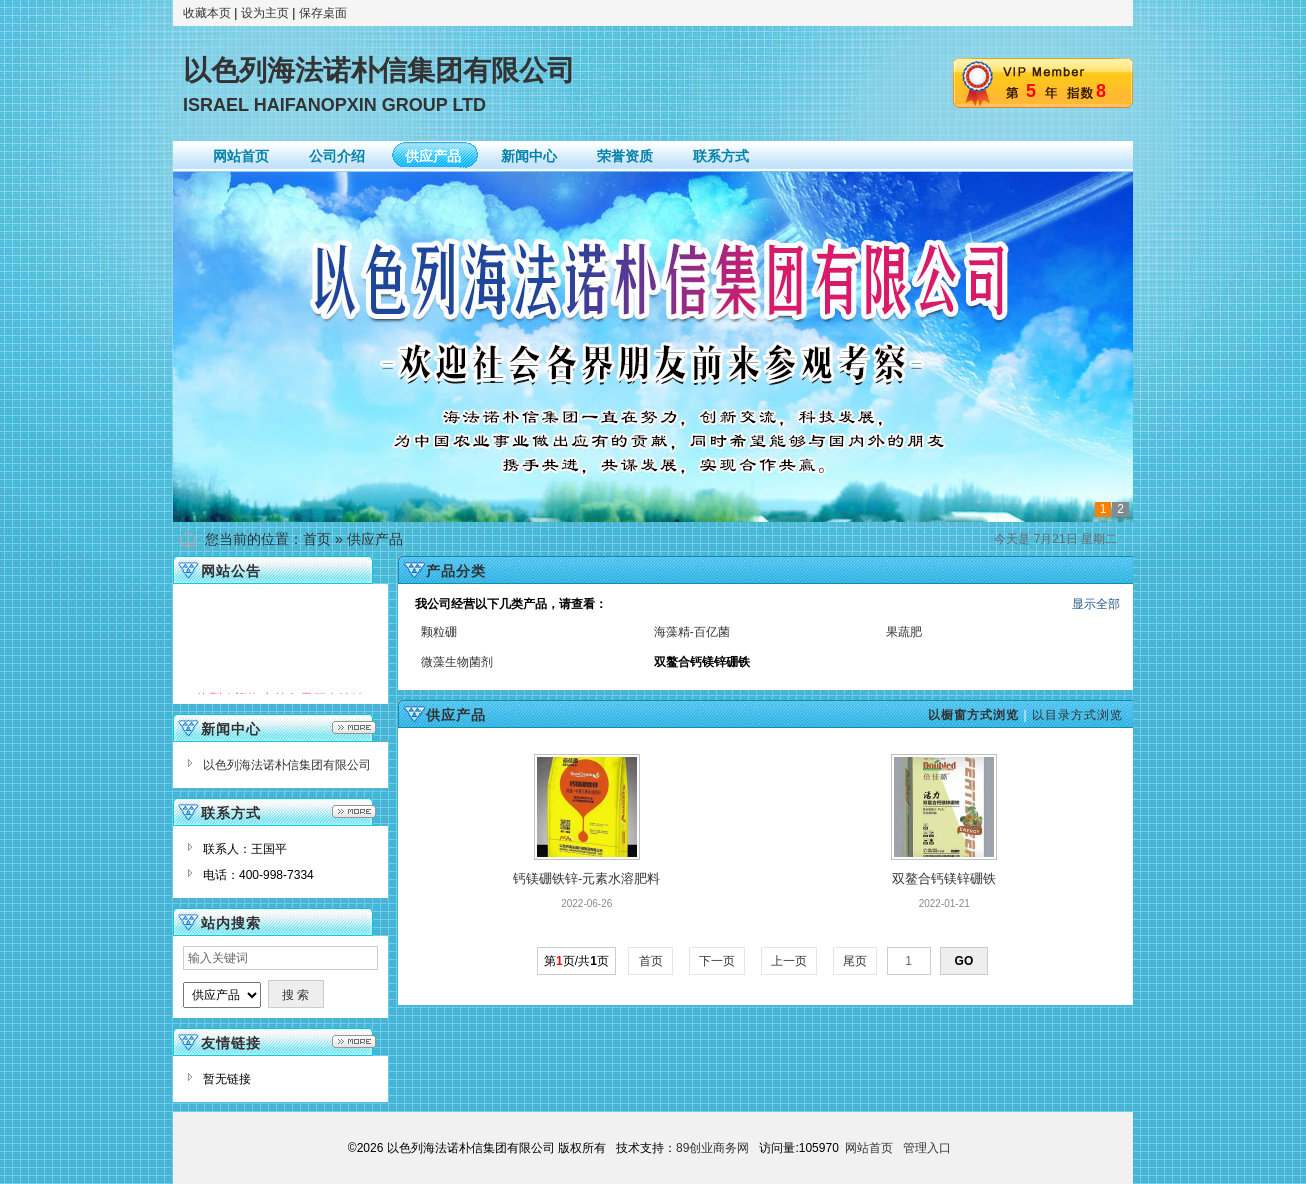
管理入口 (927, 1148)
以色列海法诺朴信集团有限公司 (287, 765)
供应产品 (375, 539)
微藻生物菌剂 (457, 662)
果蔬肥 (904, 632)
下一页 (717, 961)
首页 (317, 539)
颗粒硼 (439, 632)
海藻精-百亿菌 (692, 632)
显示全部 (1096, 604)
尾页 (855, 961)
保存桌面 (323, 13)
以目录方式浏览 (1077, 715)
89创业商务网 (712, 1148)
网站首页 (869, 1148)
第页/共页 (576, 961)
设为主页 (265, 13)
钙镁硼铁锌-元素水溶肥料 (586, 878)
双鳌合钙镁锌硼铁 (944, 878)
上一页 (789, 961)
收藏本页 (207, 13)
